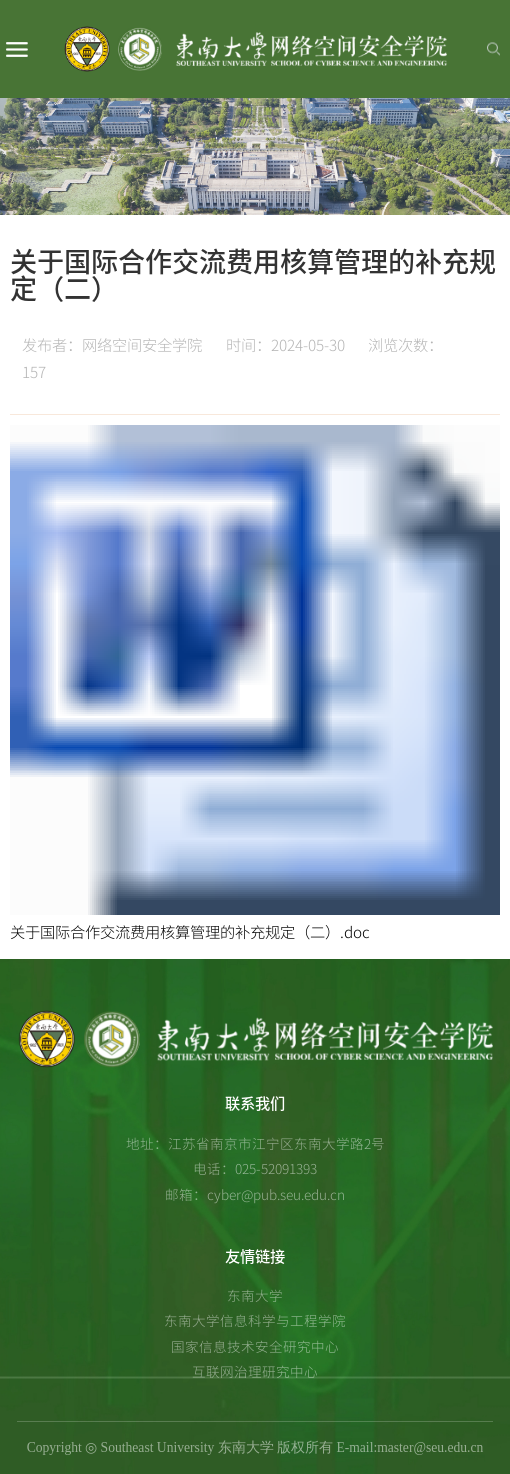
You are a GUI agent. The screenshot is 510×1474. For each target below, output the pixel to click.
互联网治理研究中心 (255, 1371)
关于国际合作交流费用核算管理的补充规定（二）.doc (190, 931)
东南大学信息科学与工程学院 (255, 1320)
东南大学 (255, 1295)
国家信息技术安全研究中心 (255, 1346)
